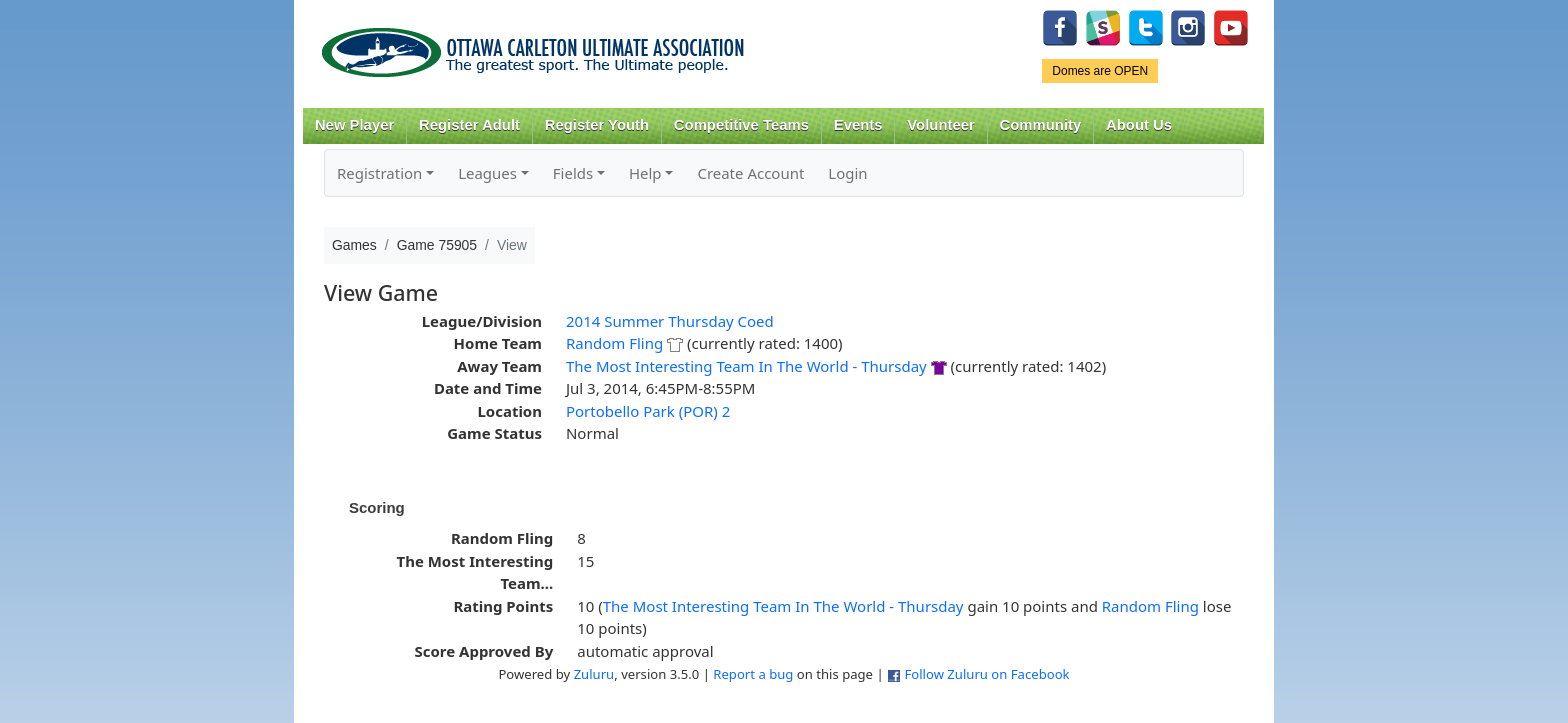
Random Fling (614, 343)
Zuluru (594, 674)
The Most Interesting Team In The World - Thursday (746, 366)
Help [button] (645, 173)
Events (858, 125)
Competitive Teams (741, 125)
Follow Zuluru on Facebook (986, 674)
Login (847, 173)
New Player (354, 125)
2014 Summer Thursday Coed (670, 321)
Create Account (750, 173)
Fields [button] (573, 173)
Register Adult (469, 125)
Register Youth (597, 125)
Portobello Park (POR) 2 (648, 411)
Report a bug (753, 674)
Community (1041, 125)
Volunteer (940, 125)
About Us (1139, 125)
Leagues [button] (487, 173)
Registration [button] (379, 173)
